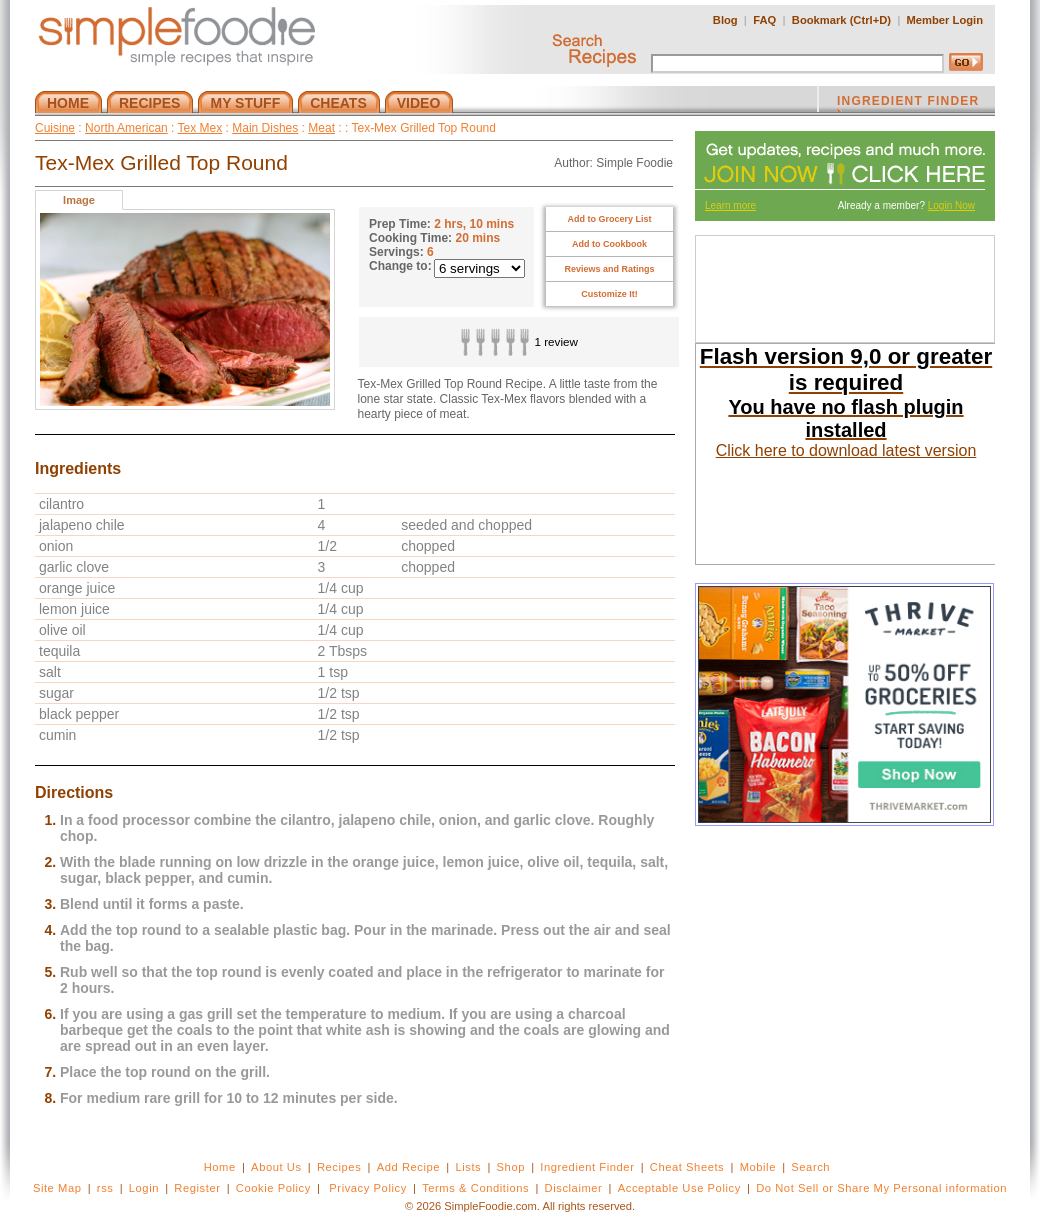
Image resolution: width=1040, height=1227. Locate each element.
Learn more (730, 205)
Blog (725, 20)
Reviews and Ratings (609, 269)
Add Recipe (408, 1167)
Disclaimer (574, 1188)
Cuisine (55, 128)
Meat (321, 128)
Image (79, 200)
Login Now (951, 205)
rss (105, 1188)
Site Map (57, 1188)
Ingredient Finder (587, 1167)
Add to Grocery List (609, 219)
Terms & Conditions (475, 1188)
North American (126, 128)
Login (144, 1188)
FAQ (764, 20)
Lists (468, 1167)
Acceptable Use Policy (679, 1188)
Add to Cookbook (609, 244)
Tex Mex (200, 128)
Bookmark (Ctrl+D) (841, 20)
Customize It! (609, 294)
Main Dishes (265, 128)
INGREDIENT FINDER (908, 103)
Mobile (758, 1167)
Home (220, 1167)
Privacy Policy (367, 1188)
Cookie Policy (273, 1188)
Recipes (339, 1167)
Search (810, 1167)
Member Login (945, 20)
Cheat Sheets (687, 1167)
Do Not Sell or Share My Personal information (881, 1188)
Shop (511, 1167)
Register (197, 1188)
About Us (276, 1167)
